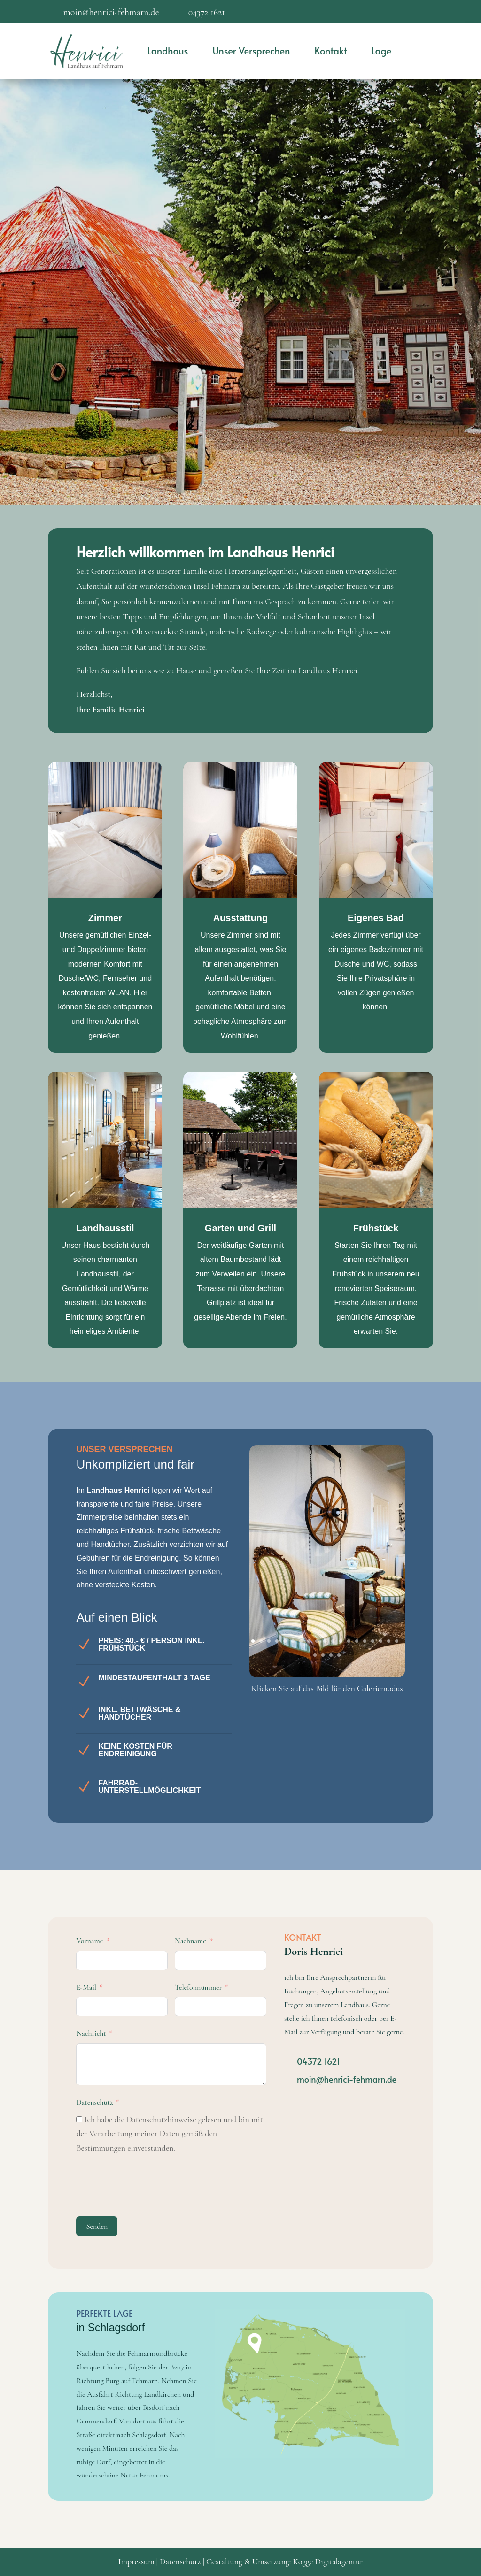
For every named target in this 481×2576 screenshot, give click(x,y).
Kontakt (331, 50)
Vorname (89, 1940)
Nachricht (91, 2033)
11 (332, 1641)
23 (339, 1655)
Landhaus (167, 50)
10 (324, 1641)
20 (315, 1655)
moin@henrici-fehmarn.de (346, 2079)
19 (396, 1641)
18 (388, 1641)
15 (364, 1641)
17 (380, 1641)
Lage (382, 50)
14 (356, 1641)
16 (372, 1641)
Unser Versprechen (251, 50)
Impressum (136, 2561)
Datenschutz (94, 2102)
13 (348, 1641)
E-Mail (86, 1987)
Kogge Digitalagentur (328, 2561)
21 (323, 1655)
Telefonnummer (198, 1987)
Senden (97, 2226)
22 (331, 1655)
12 (340, 1641)
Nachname (190, 1940)
